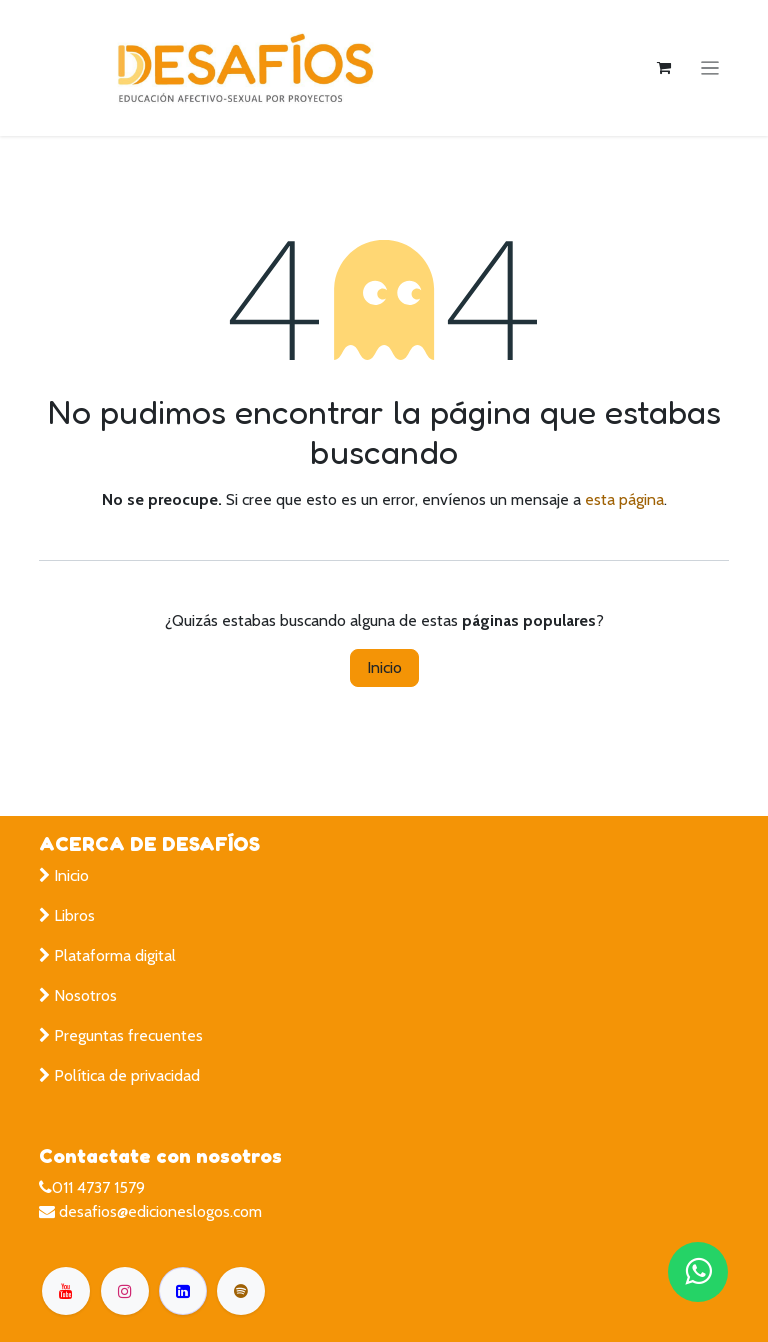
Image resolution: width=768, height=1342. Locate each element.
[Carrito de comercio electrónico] (664, 68)
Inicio (384, 667)
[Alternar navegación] (710, 68)
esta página (624, 499)
